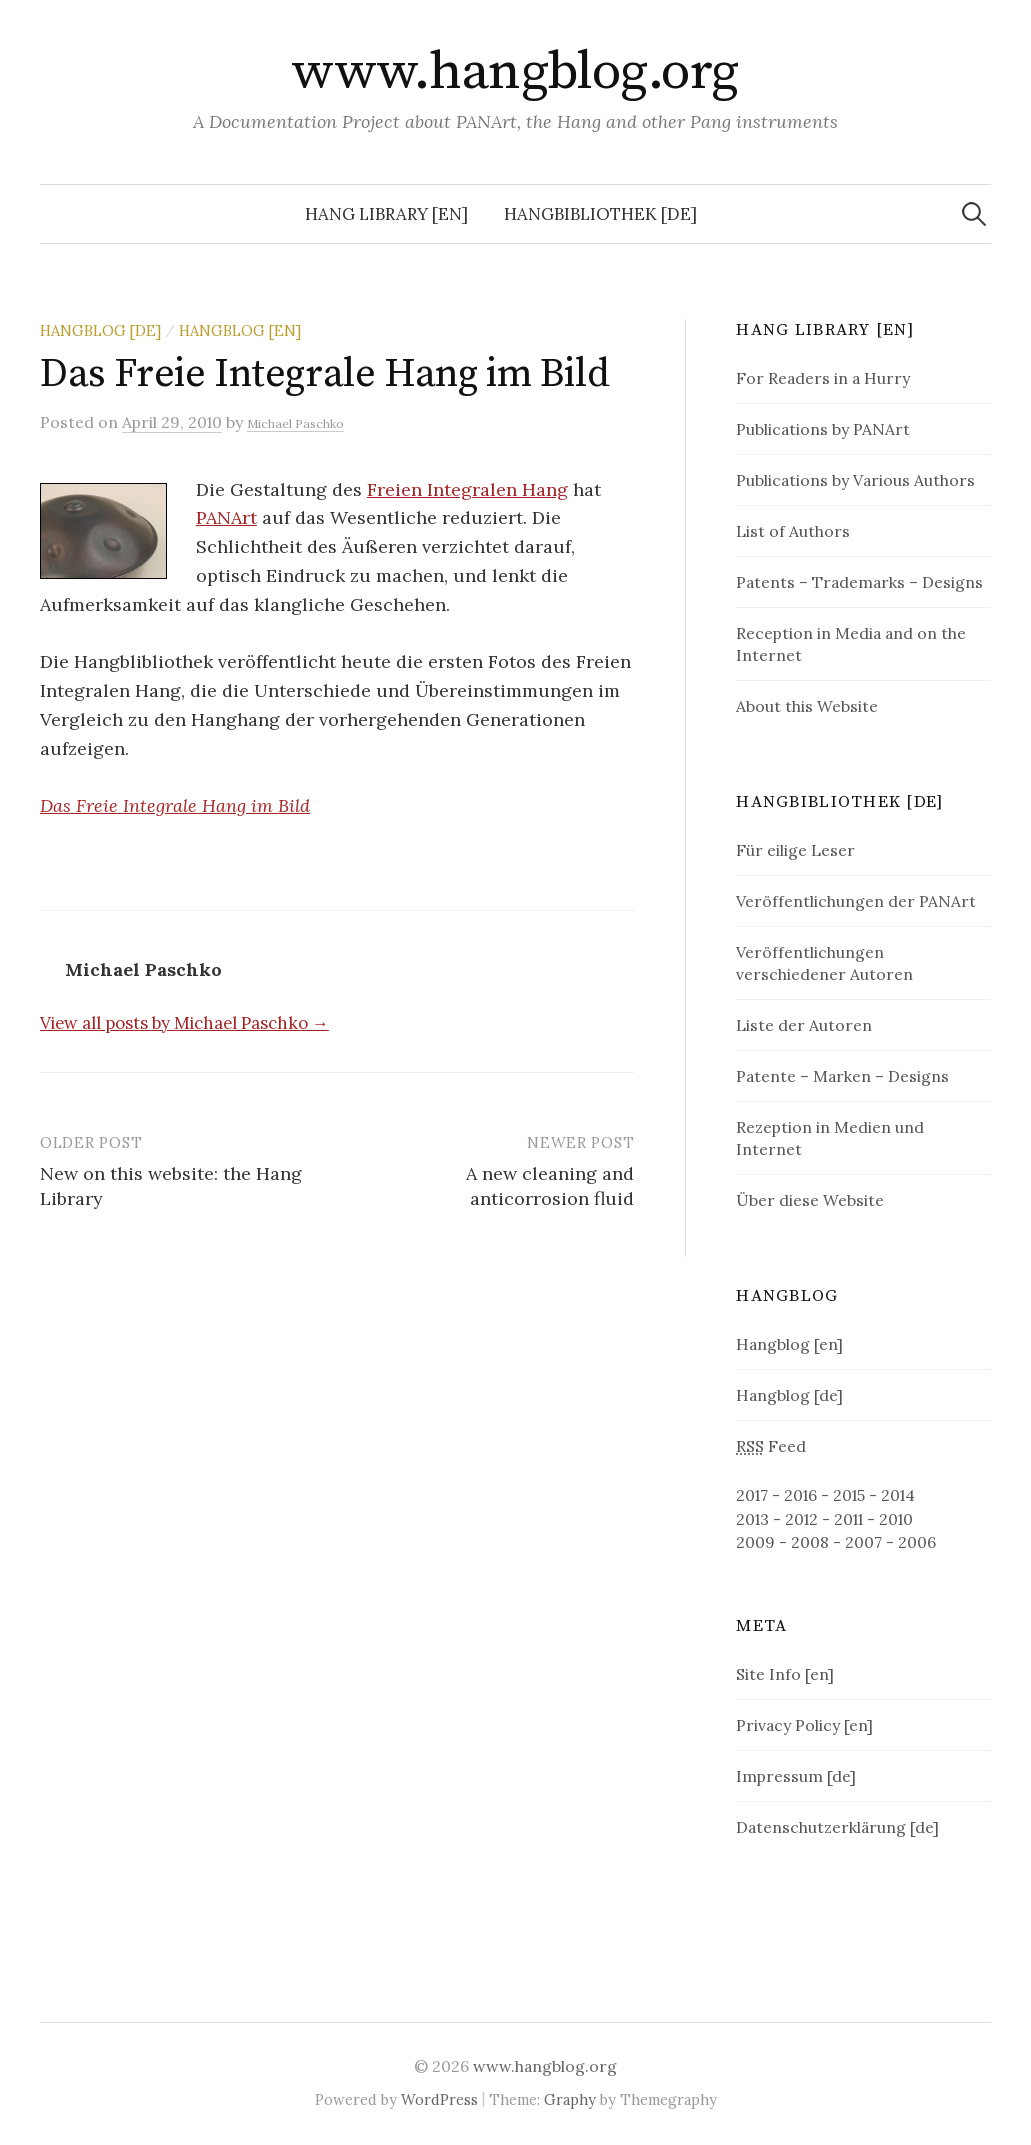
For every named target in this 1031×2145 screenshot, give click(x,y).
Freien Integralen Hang (467, 489)
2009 (755, 1542)
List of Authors (793, 531)
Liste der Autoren (804, 1025)
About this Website (807, 706)
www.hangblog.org (515, 72)
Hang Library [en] (386, 214)
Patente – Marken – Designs (842, 1076)
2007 (863, 1542)
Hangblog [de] (100, 330)
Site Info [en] (785, 1674)
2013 (752, 1519)
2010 (896, 1519)
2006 (917, 1542)
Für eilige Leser (795, 850)
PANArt (226, 517)
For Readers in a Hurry (823, 378)
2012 (801, 1519)
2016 (800, 1495)
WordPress (439, 2099)
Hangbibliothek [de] (600, 214)
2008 (810, 1542)
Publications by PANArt (823, 429)
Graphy (570, 2099)
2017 (752, 1495)
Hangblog (787, 1296)
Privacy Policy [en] (804, 1725)
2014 (898, 1495)
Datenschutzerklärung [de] (837, 1827)
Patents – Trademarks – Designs (859, 582)
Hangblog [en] (240, 330)
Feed (771, 1446)
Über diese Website (810, 1200)
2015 (849, 1495)
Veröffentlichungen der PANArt (856, 901)
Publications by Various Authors (855, 480)
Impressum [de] (796, 1776)
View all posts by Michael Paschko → (184, 1023)
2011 (848, 1519)
